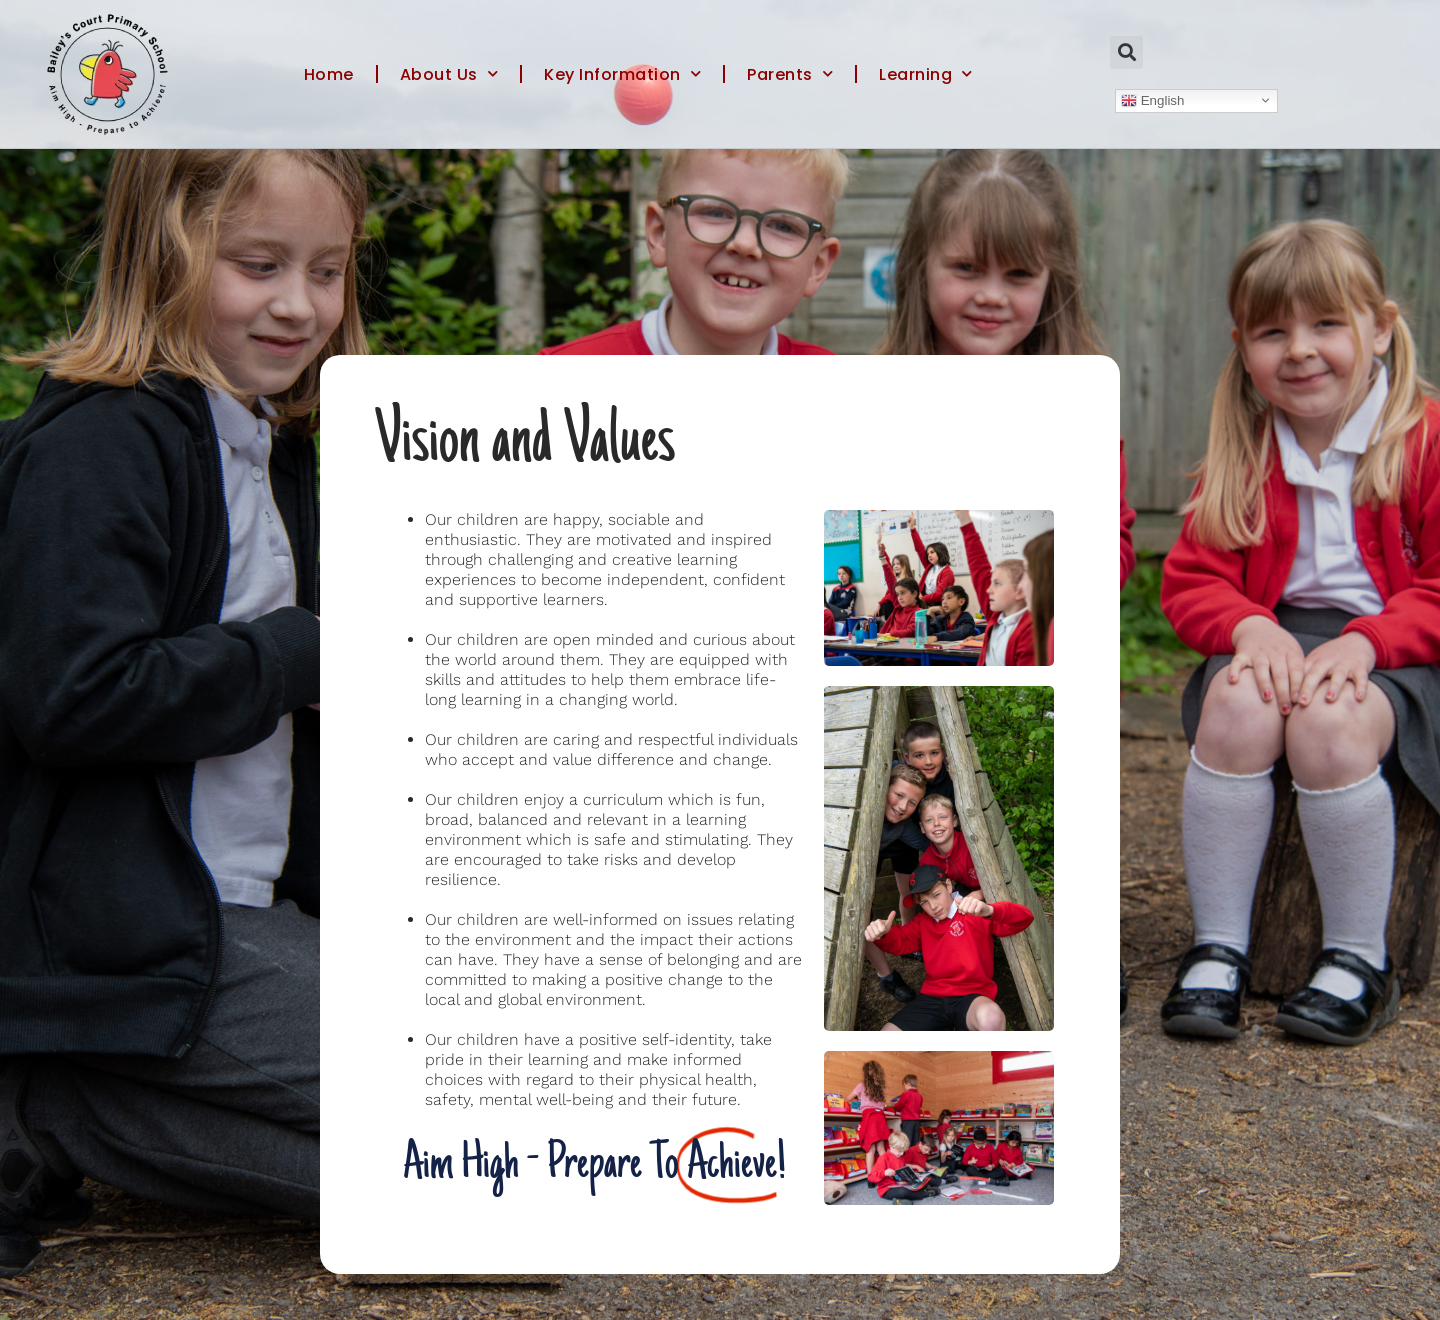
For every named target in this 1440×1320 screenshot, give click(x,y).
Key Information (622, 73)
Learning (926, 73)
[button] (1126, 52)
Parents (790, 73)
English (1152, 100)
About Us (449, 73)
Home (329, 74)
